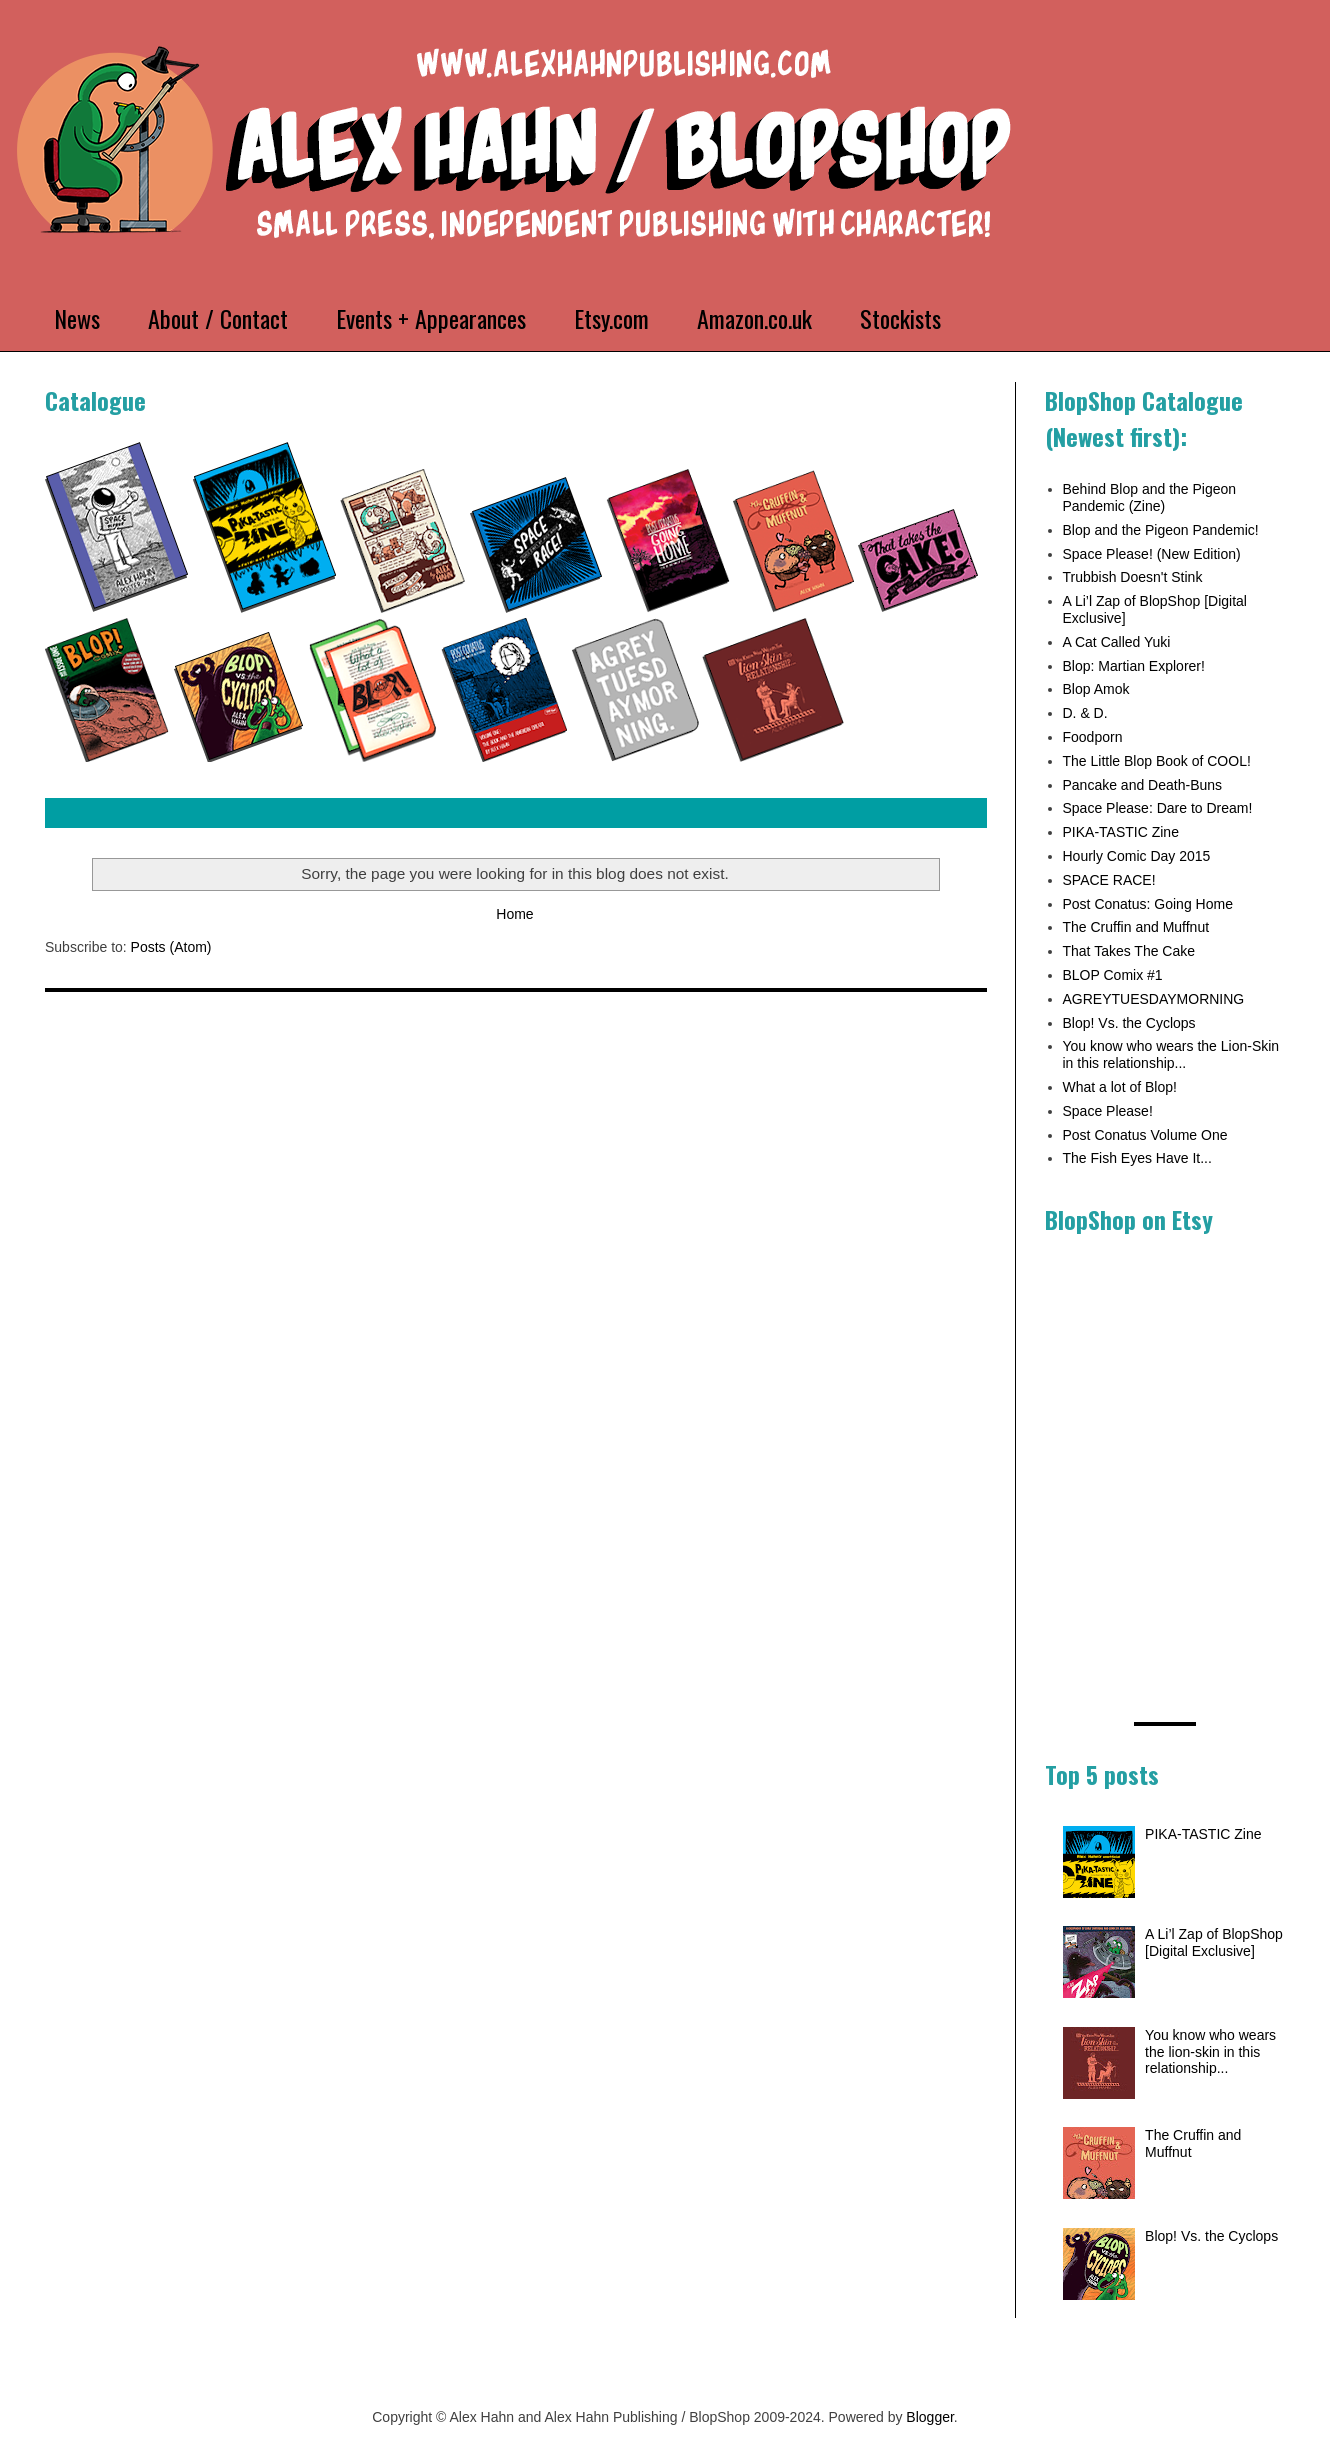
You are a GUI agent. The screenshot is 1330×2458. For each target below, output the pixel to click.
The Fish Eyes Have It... (1137, 1158)
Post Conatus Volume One (1145, 1135)
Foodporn (1093, 737)
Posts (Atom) (171, 947)
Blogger (929, 2417)
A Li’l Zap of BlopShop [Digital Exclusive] (1214, 1942)
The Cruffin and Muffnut (1136, 927)
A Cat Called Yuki (1117, 642)
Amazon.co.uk (754, 318)
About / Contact (218, 318)
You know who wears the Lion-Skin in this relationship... (1171, 1054)
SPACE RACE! (1109, 880)
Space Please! (1108, 1111)
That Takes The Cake (1129, 951)
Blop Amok (1096, 689)
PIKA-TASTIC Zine (1121, 832)
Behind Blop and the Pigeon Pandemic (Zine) (1150, 497)
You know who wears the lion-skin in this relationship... (1210, 2052)
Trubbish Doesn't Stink (1133, 577)
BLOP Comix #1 (1113, 975)
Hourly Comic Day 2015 (1137, 856)
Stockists (900, 318)
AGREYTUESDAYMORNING (1154, 999)
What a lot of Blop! (1120, 1087)
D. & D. (1085, 713)
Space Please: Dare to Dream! (1158, 808)
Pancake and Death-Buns (1143, 785)
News (77, 318)
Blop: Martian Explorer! (1134, 666)
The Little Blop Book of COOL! (1157, 761)
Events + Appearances (431, 318)
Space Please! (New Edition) (1152, 554)
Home (514, 914)
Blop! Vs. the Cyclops (1129, 1023)
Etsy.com (611, 318)
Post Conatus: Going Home (1148, 904)
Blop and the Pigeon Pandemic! (1161, 530)
